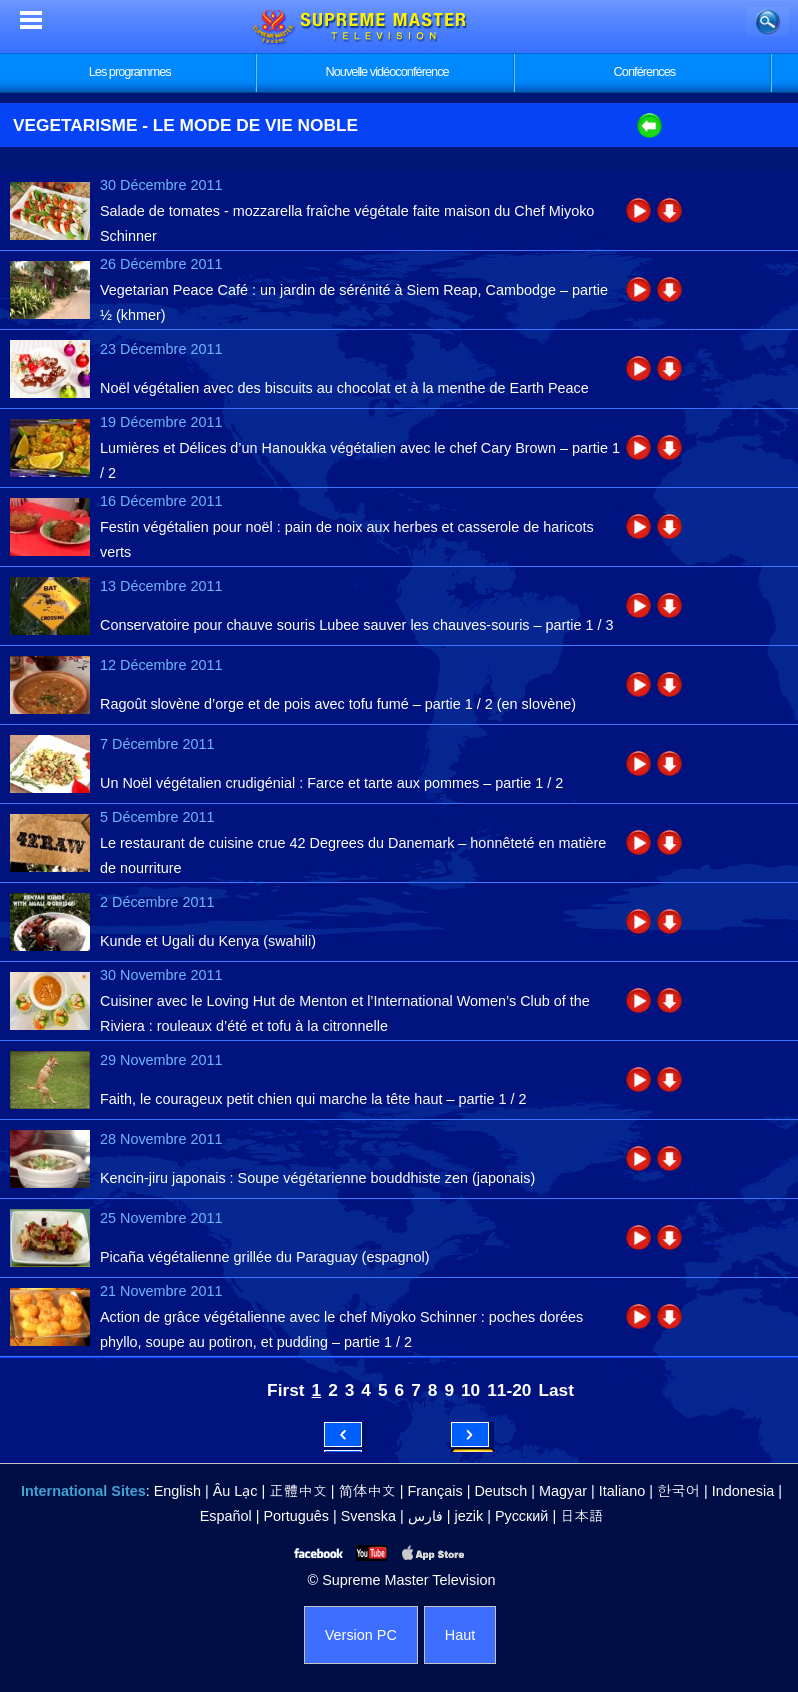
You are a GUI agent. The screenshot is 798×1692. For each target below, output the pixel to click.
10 (470, 1390)
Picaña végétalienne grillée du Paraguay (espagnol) (265, 1257)
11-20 (509, 1390)
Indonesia (743, 1491)
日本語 (581, 1516)
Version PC (361, 1635)
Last (556, 1390)
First (285, 1390)
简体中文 (367, 1491)
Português (296, 1516)
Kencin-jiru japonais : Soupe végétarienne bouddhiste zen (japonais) (317, 1178)
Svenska (368, 1516)
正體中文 (298, 1491)
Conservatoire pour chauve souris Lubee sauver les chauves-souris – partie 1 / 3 (357, 625)
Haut (460, 1635)
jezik (468, 1516)
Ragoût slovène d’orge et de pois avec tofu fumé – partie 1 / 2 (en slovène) (338, 704)
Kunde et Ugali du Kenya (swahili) (208, 941)
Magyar (563, 1491)
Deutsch (500, 1491)
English (177, 1491)
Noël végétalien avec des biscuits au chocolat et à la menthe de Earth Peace (344, 388)
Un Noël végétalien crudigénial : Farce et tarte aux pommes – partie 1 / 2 (331, 783)
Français (435, 1491)
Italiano (622, 1491)
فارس (425, 1516)
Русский (521, 1516)
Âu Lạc (235, 1491)
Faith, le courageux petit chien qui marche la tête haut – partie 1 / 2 (313, 1099)
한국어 (678, 1491)
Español (226, 1516)
